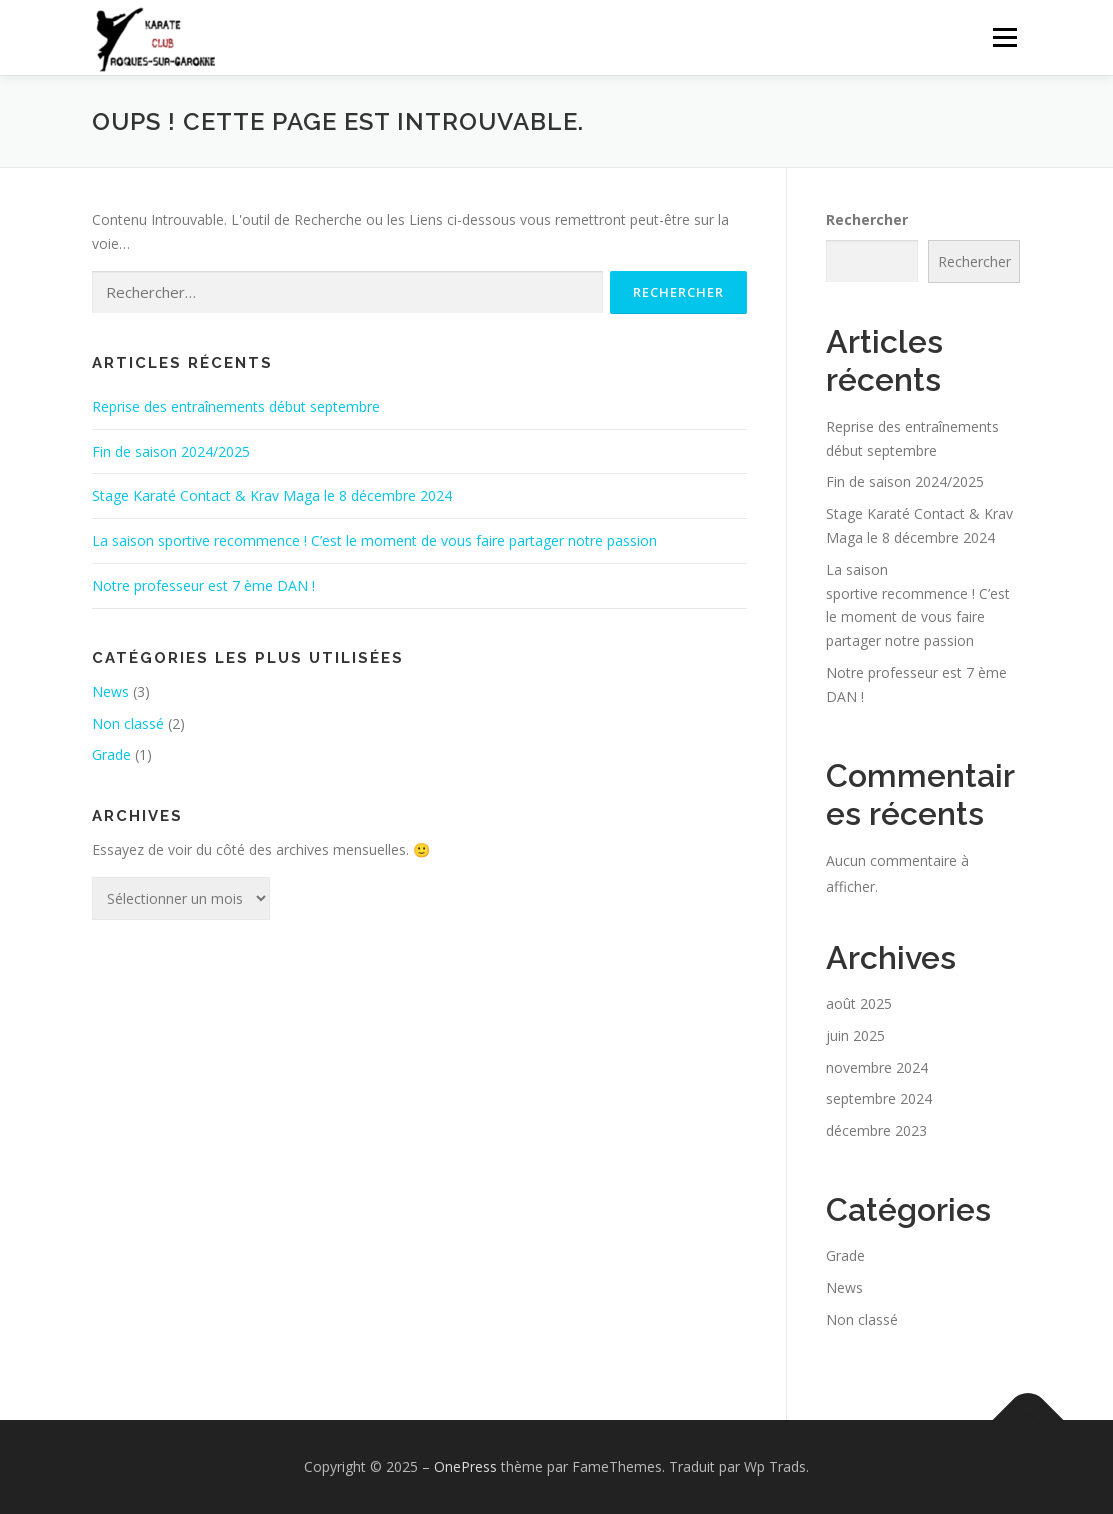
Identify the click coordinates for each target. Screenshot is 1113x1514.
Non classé (128, 723)
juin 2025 (855, 1035)
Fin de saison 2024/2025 (171, 451)
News (110, 691)
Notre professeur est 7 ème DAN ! (203, 585)
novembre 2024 (877, 1067)
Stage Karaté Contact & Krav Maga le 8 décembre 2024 (272, 495)
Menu (1004, 37)
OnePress (465, 1466)
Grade (111, 754)
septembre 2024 (879, 1098)
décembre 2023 (876, 1130)
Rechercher (867, 219)
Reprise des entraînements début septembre (236, 406)
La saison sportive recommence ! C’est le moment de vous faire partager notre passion (374, 540)
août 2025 (859, 1003)
